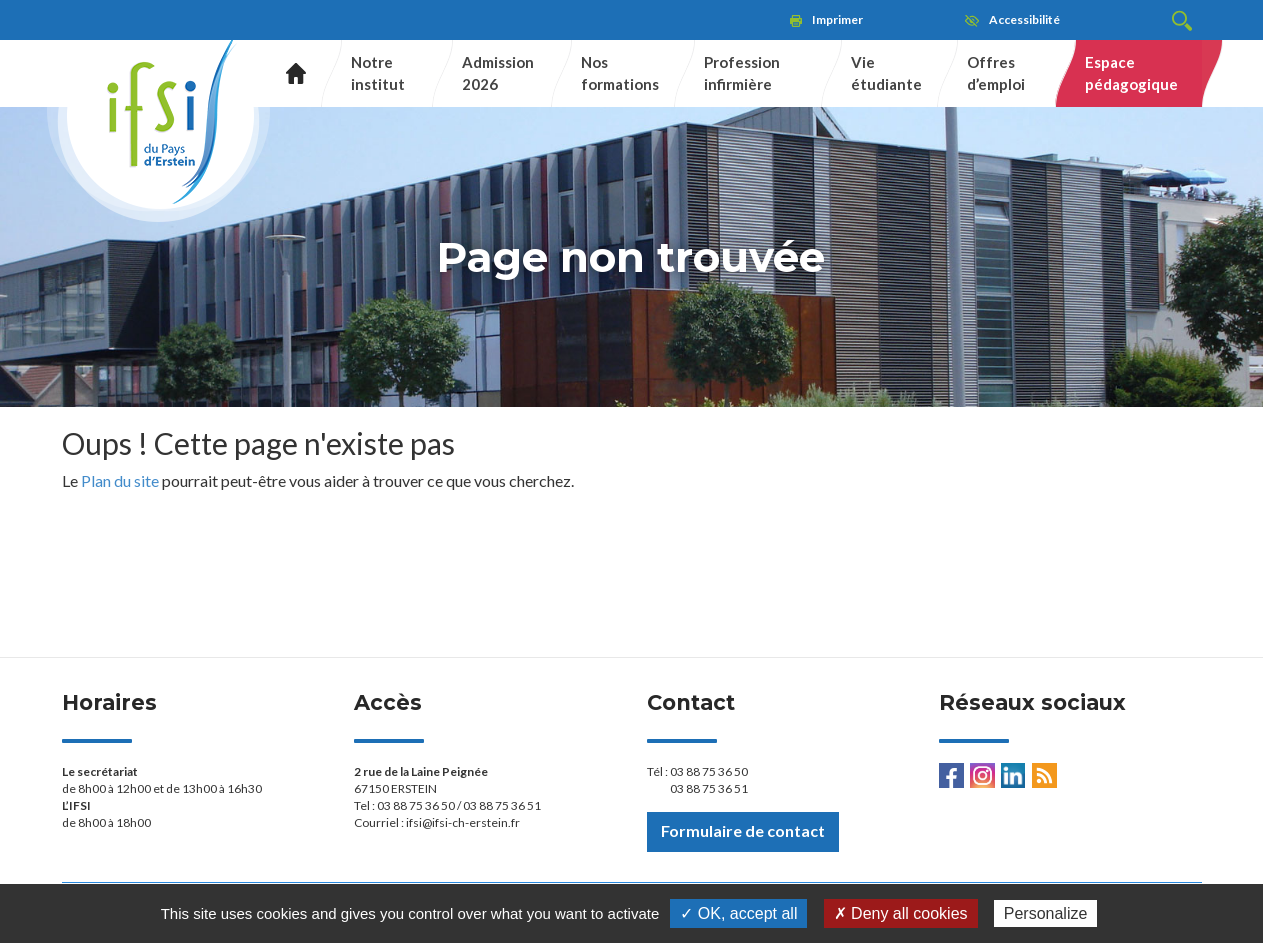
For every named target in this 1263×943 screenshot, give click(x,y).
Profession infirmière (742, 72)
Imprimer (837, 19)
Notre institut (378, 72)
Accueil (288, 73)
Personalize (1046, 913)
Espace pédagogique (1131, 72)
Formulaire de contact (743, 830)
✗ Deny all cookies (901, 913)
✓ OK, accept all (738, 913)
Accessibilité (1024, 19)
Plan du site (120, 480)
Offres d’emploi (996, 72)
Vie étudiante (886, 72)
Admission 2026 (498, 72)
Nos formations (620, 72)
